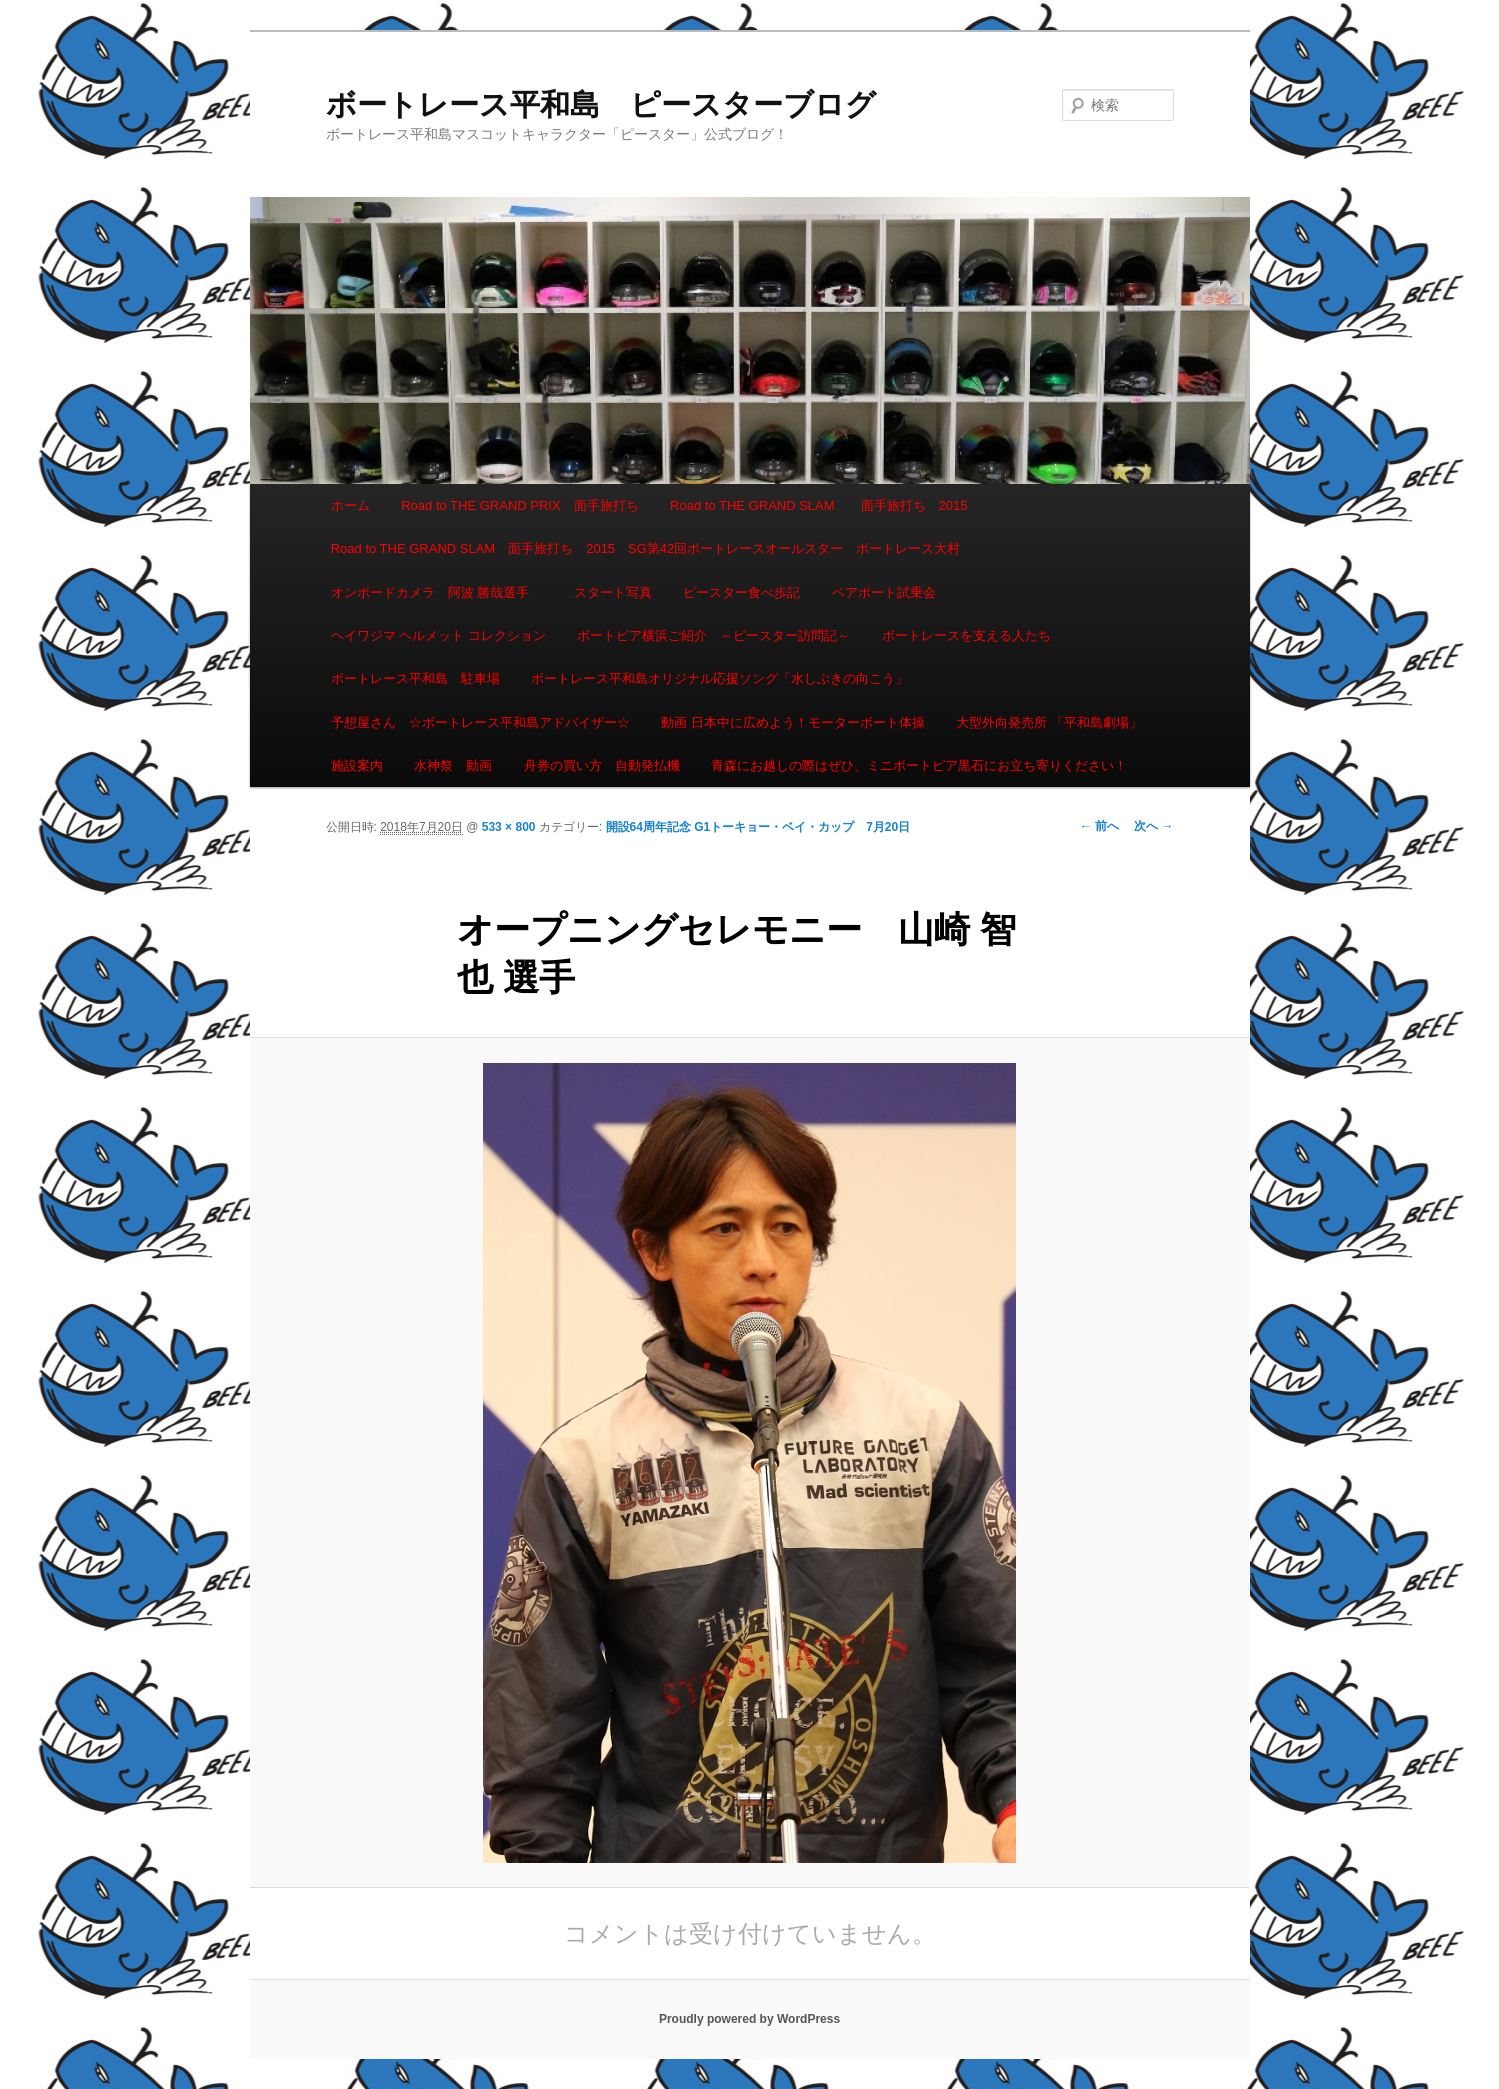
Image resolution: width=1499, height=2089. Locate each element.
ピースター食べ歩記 (741, 592)
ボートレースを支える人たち (966, 635)
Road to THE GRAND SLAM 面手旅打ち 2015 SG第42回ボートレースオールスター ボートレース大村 (646, 548)
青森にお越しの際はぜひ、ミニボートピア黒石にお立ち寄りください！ (919, 765)
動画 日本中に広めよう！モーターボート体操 (793, 722)
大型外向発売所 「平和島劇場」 (1049, 722)
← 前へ (1099, 826)
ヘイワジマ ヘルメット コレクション (438, 635)
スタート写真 (613, 592)
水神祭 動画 (453, 765)
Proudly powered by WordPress (749, 2019)
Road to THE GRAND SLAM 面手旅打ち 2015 (818, 505)
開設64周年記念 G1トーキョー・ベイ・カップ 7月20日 (758, 827)
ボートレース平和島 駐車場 (415, 678)
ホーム (350, 505)
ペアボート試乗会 (884, 592)
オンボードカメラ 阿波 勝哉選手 (437, 592)
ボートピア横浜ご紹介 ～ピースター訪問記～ (713, 635)
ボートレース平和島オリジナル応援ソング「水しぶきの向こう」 (719, 678)
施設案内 (357, 765)
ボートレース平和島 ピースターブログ (601, 104)
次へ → (1153, 826)
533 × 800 (509, 827)
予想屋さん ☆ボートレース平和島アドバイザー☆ (480, 722)
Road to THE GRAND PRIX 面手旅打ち (519, 505)
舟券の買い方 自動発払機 (602, 765)
